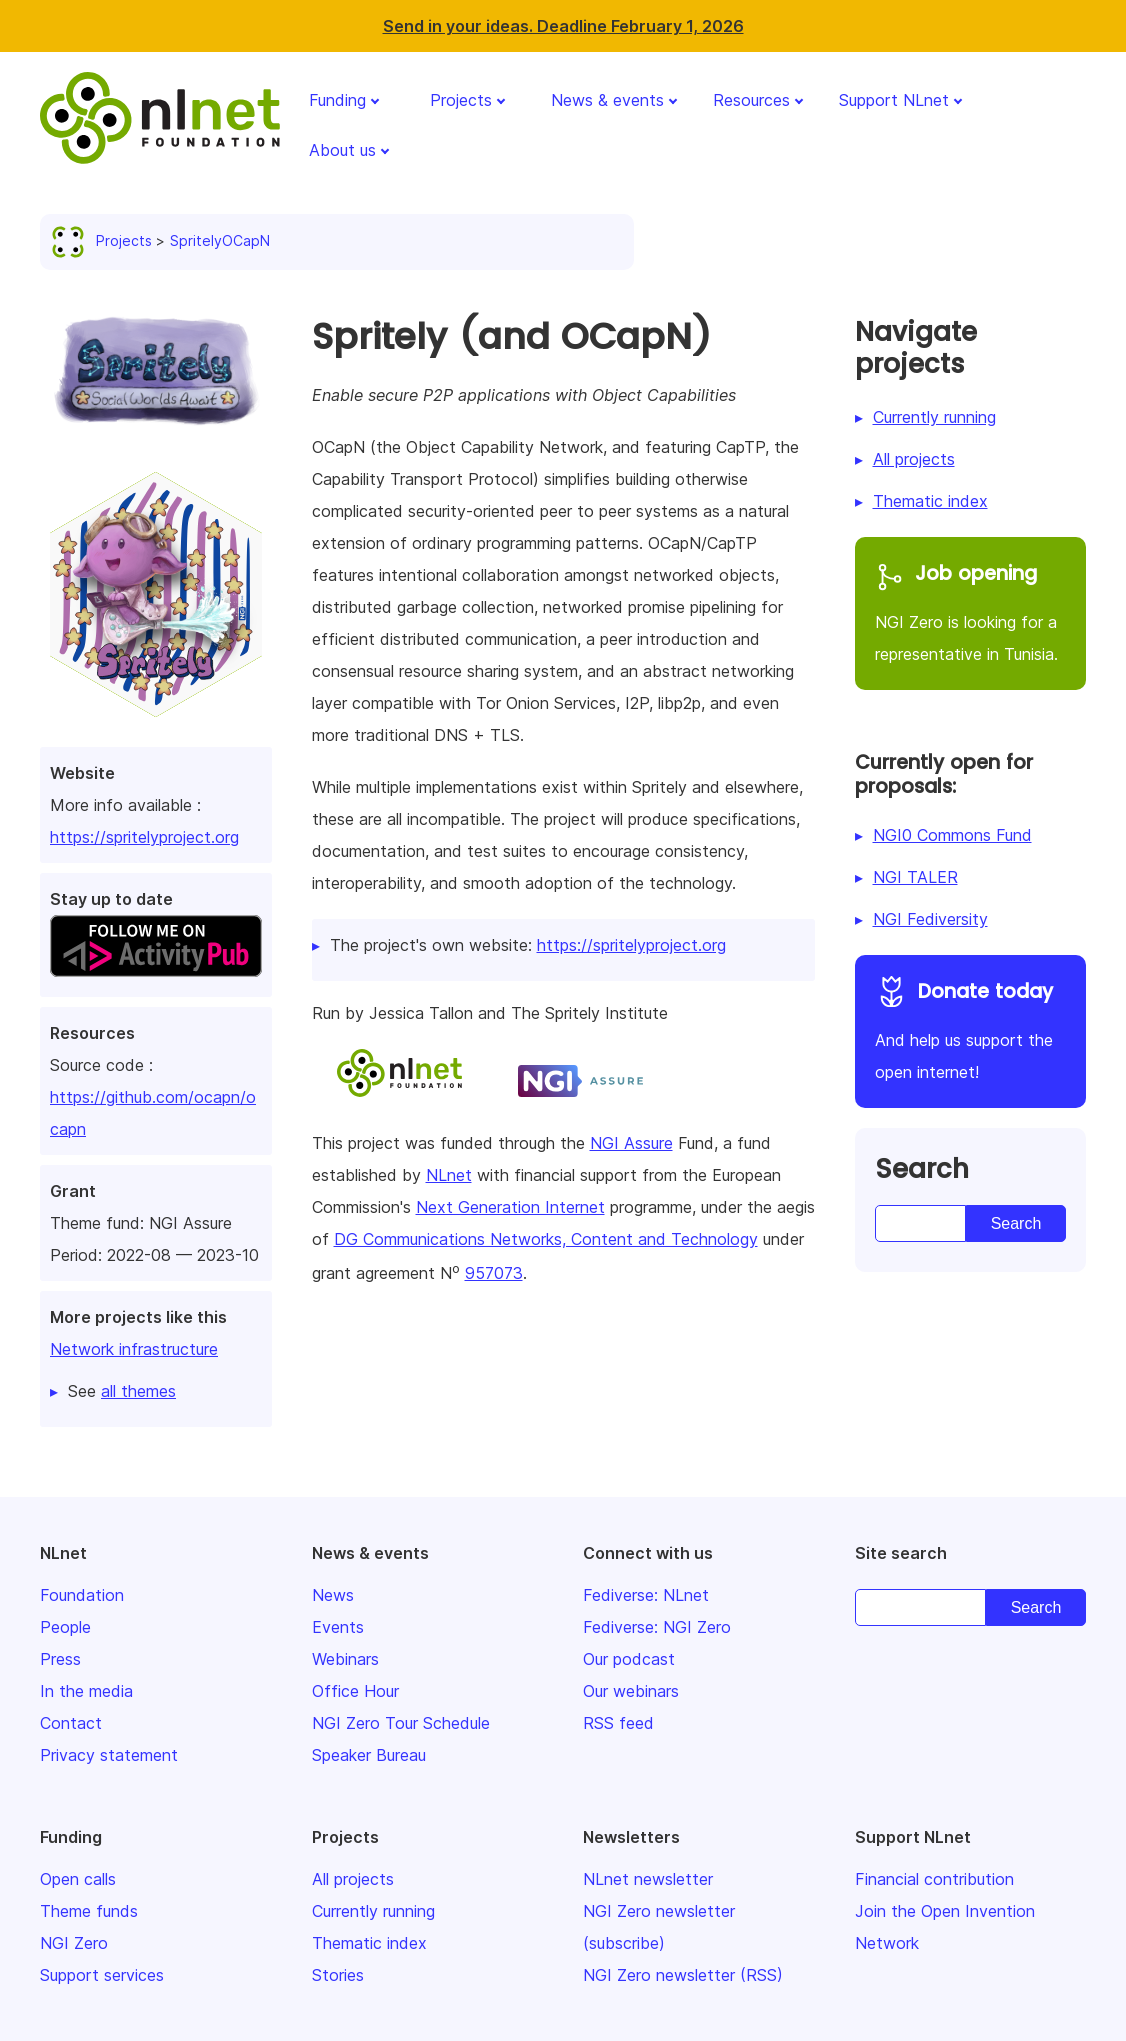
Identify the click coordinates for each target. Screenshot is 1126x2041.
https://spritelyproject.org (144, 837)
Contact (71, 1723)
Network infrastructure (134, 1349)
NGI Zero (74, 1943)
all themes (138, 1391)
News (333, 1595)
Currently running (934, 417)
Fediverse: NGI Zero (657, 1627)
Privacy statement (109, 1755)
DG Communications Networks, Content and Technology (546, 1239)
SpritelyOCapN (220, 240)
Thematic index (930, 501)
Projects (461, 100)
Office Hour (355, 1691)
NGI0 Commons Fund (952, 835)
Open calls (78, 1879)
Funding (337, 100)
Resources (751, 100)
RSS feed (618, 1723)
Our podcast (629, 1659)
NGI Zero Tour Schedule (401, 1723)
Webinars (345, 1659)
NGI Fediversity (930, 919)
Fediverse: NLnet (646, 1595)
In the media (86, 1691)
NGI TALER (915, 877)
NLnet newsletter (648, 1879)
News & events (607, 100)
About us (342, 150)
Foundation (82, 1595)
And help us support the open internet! (971, 1028)
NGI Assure (631, 1143)
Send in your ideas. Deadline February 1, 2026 (563, 26)
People (65, 1627)
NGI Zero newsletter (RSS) (683, 1975)
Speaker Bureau (369, 1755)
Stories (338, 1975)
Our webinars (631, 1691)
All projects (914, 459)
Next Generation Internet (510, 1207)
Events (338, 1627)
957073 (494, 1273)
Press (60, 1659)
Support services (102, 1975)
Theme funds (89, 1911)
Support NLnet (894, 100)
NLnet (449, 1175)
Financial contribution (934, 1879)
